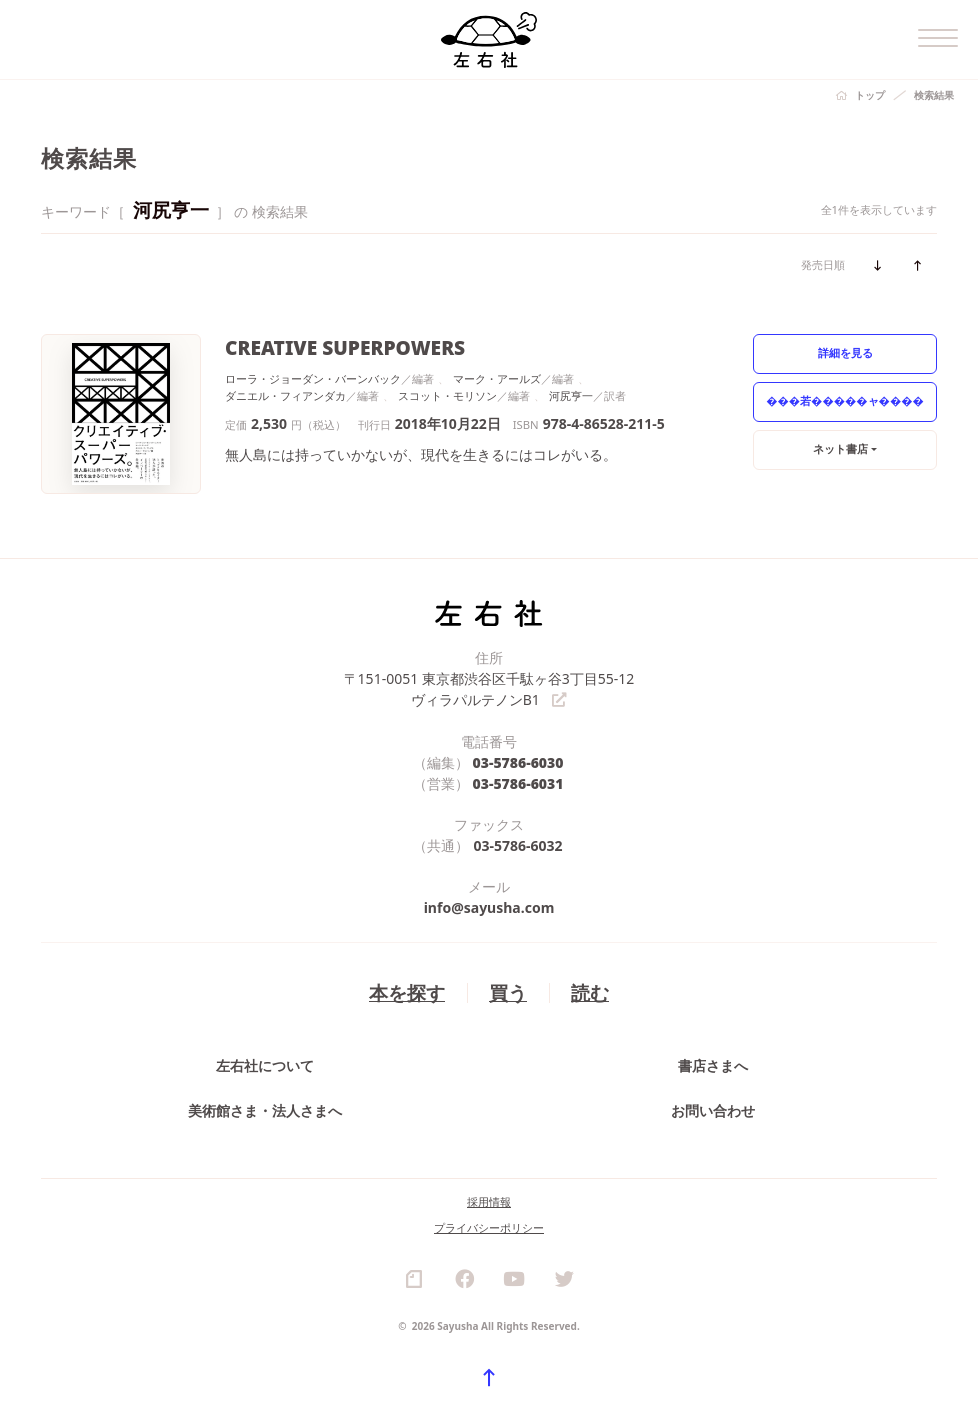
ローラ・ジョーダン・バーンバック (313, 378)
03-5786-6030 (518, 762)
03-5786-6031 (518, 783)
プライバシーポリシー (489, 1228)
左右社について (265, 1066)
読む (590, 992)
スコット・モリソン (447, 395)
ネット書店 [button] (840, 448)
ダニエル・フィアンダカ (285, 395)
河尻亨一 (571, 395)
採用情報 (489, 1202)
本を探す (407, 992)
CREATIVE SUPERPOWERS (345, 347)
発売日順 (823, 264)
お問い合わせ (713, 1111)
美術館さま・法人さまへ (265, 1111)
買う (508, 992)
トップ (870, 95)
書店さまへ (713, 1066)
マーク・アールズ (497, 378)
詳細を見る (845, 352)
